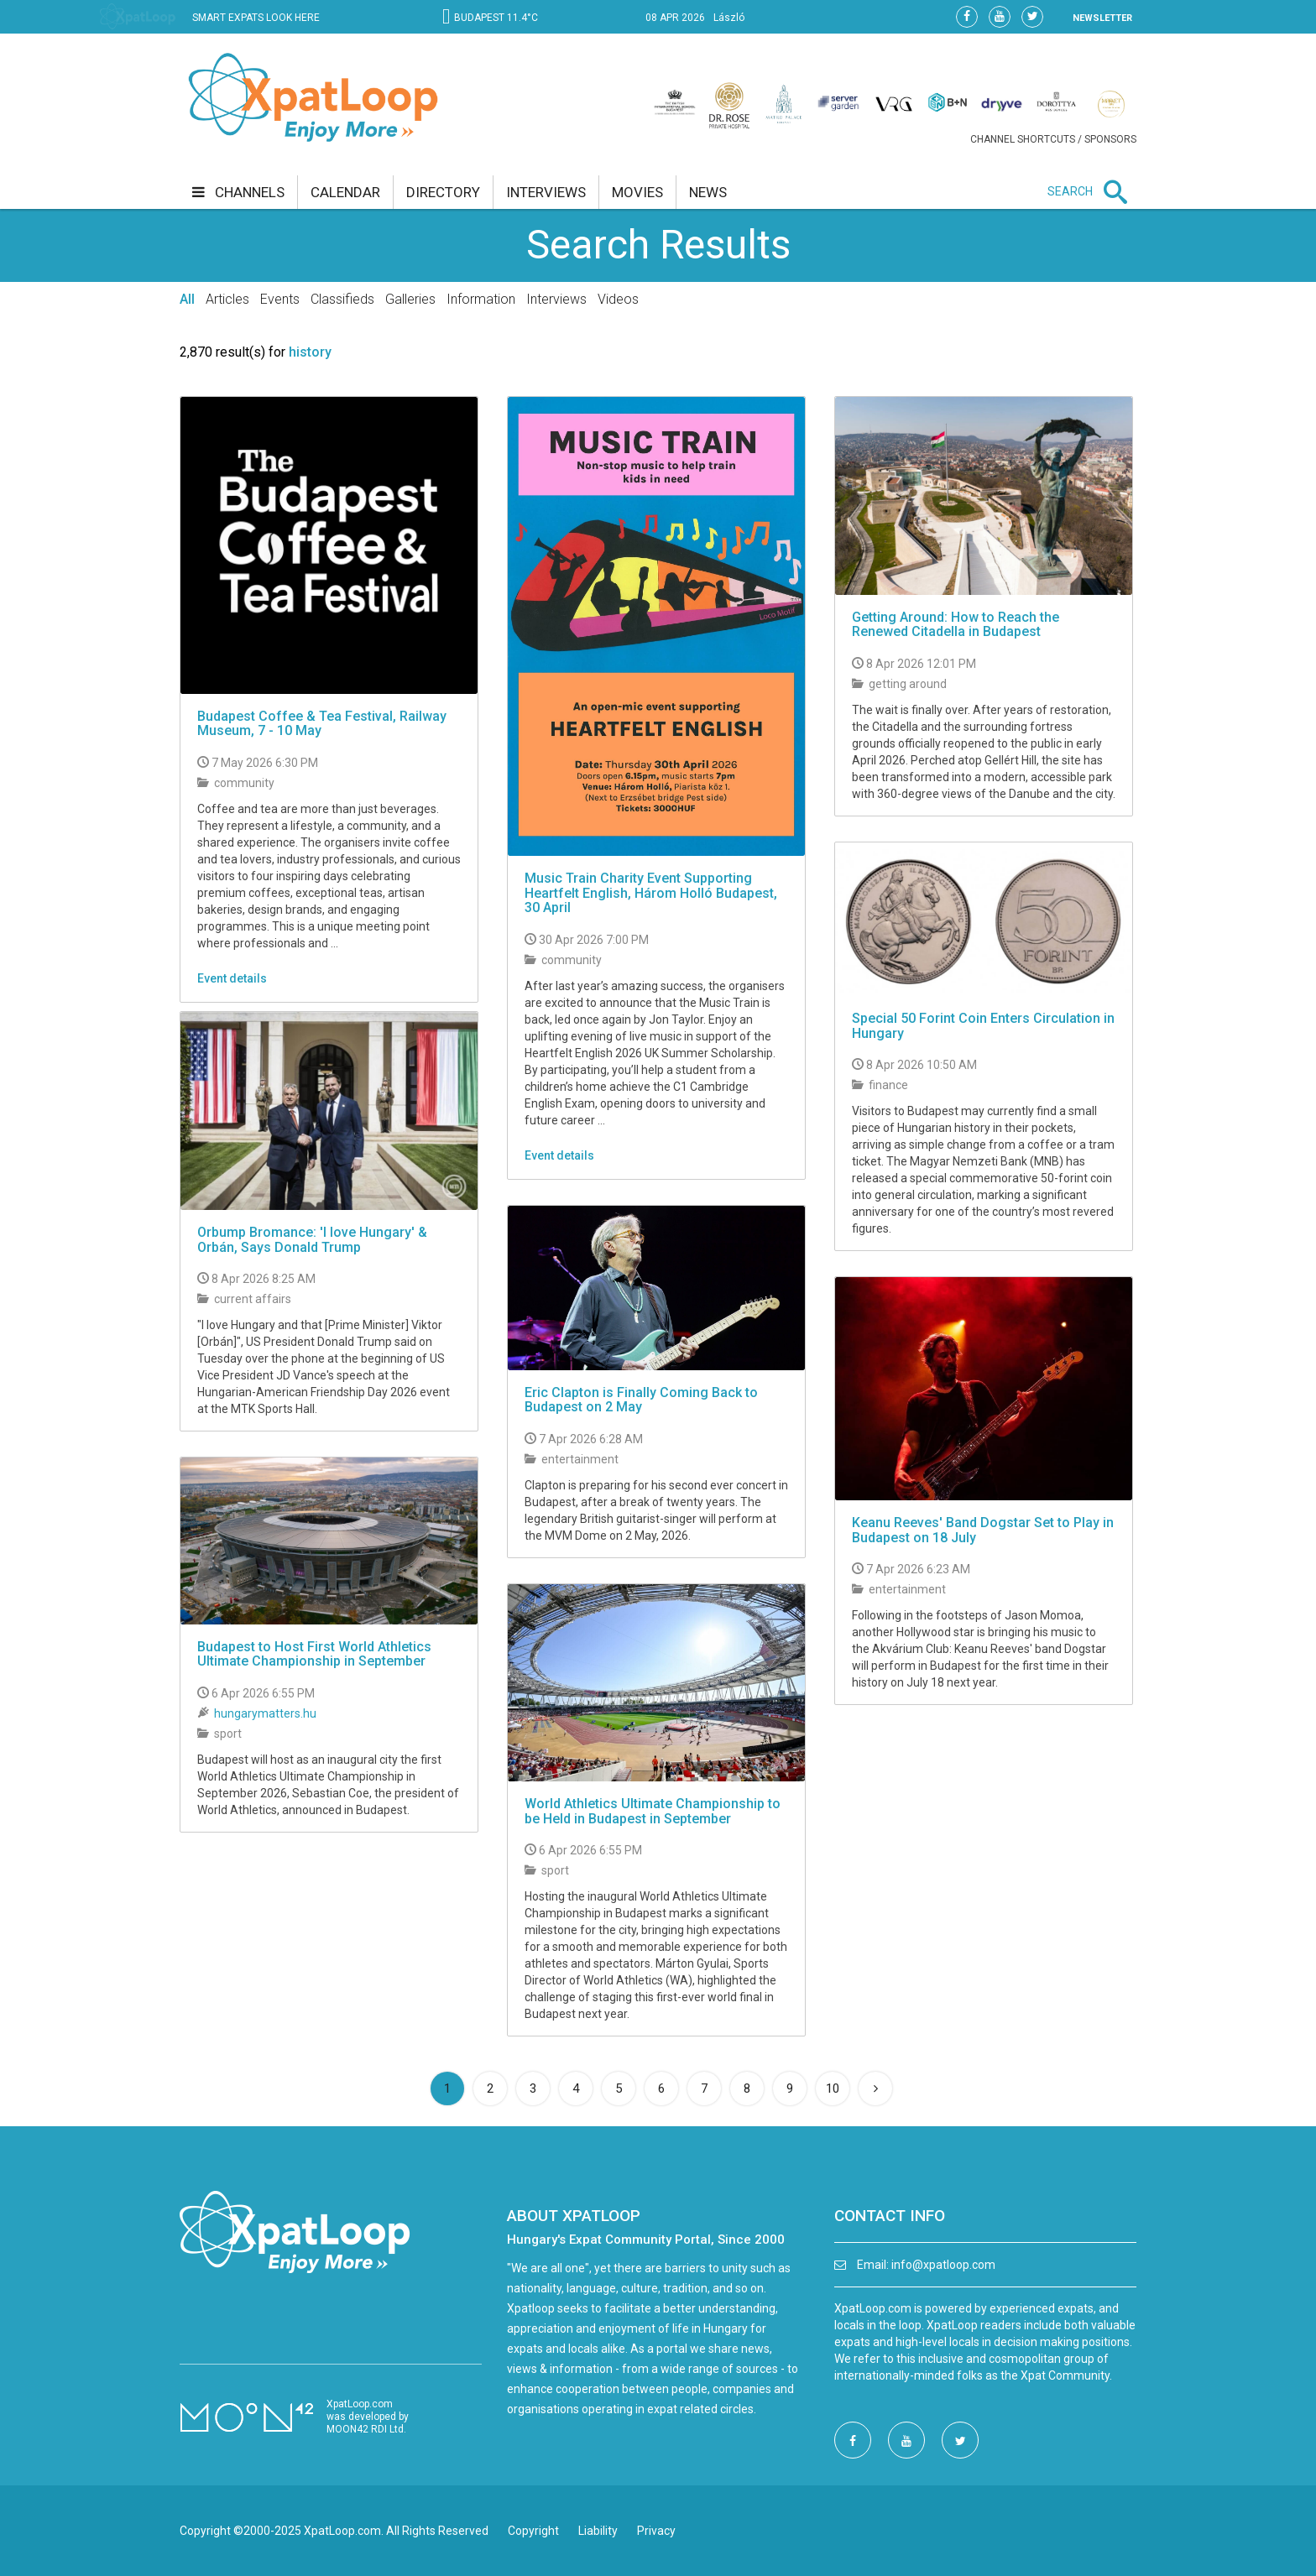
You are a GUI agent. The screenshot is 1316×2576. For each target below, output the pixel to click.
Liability (598, 2530)
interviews (546, 192)
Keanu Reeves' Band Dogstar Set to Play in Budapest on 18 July (983, 1530)
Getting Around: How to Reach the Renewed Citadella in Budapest (955, 624)
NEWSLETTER (1102, 18)
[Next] (875, 2088)
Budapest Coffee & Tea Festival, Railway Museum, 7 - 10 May (321, 723)
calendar (345, 192)
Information (480, 299)
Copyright (533, 2530)
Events (280, 299)
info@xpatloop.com (943, 2264)
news (708, 192)
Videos (618, 299)
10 (832, 2088)
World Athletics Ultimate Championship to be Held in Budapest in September (653, 1811)
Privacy (656, 2530)
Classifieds (342, 299)
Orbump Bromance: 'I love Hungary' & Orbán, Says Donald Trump (312, 1239)
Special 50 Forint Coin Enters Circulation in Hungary (983, 1025)
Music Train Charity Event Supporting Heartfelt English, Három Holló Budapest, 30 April (651, 892)
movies (637, 192)
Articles (227, 299)
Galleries (410, 299)
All (187, 299)
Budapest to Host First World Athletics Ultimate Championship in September (314, 1654)
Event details (232, 978)
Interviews (556, 299)
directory (443, 192)
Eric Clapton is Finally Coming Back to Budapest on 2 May (641, 1400)
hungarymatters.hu (265, 1713)
